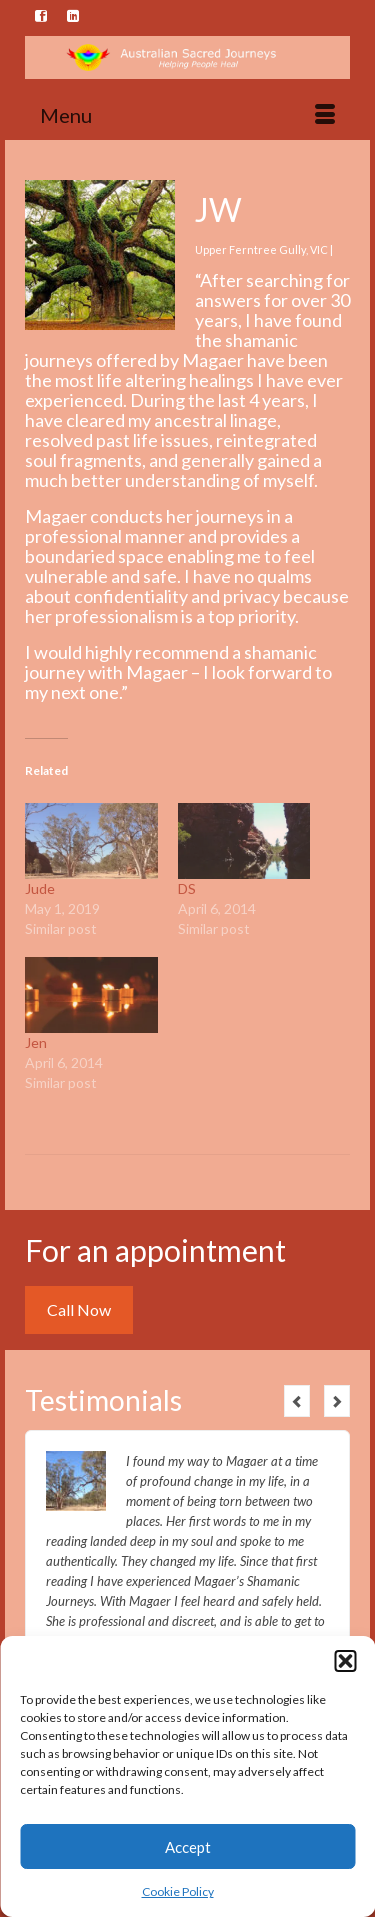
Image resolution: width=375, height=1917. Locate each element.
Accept (188, 1847)
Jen (36, 1042)
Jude (40, 888)
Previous (297, 1401)
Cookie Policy (178, 1891)
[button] (345, 1661)
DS (187, 888)
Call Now (79, 1309)
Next (337, 1401)
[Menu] (187, 115)
